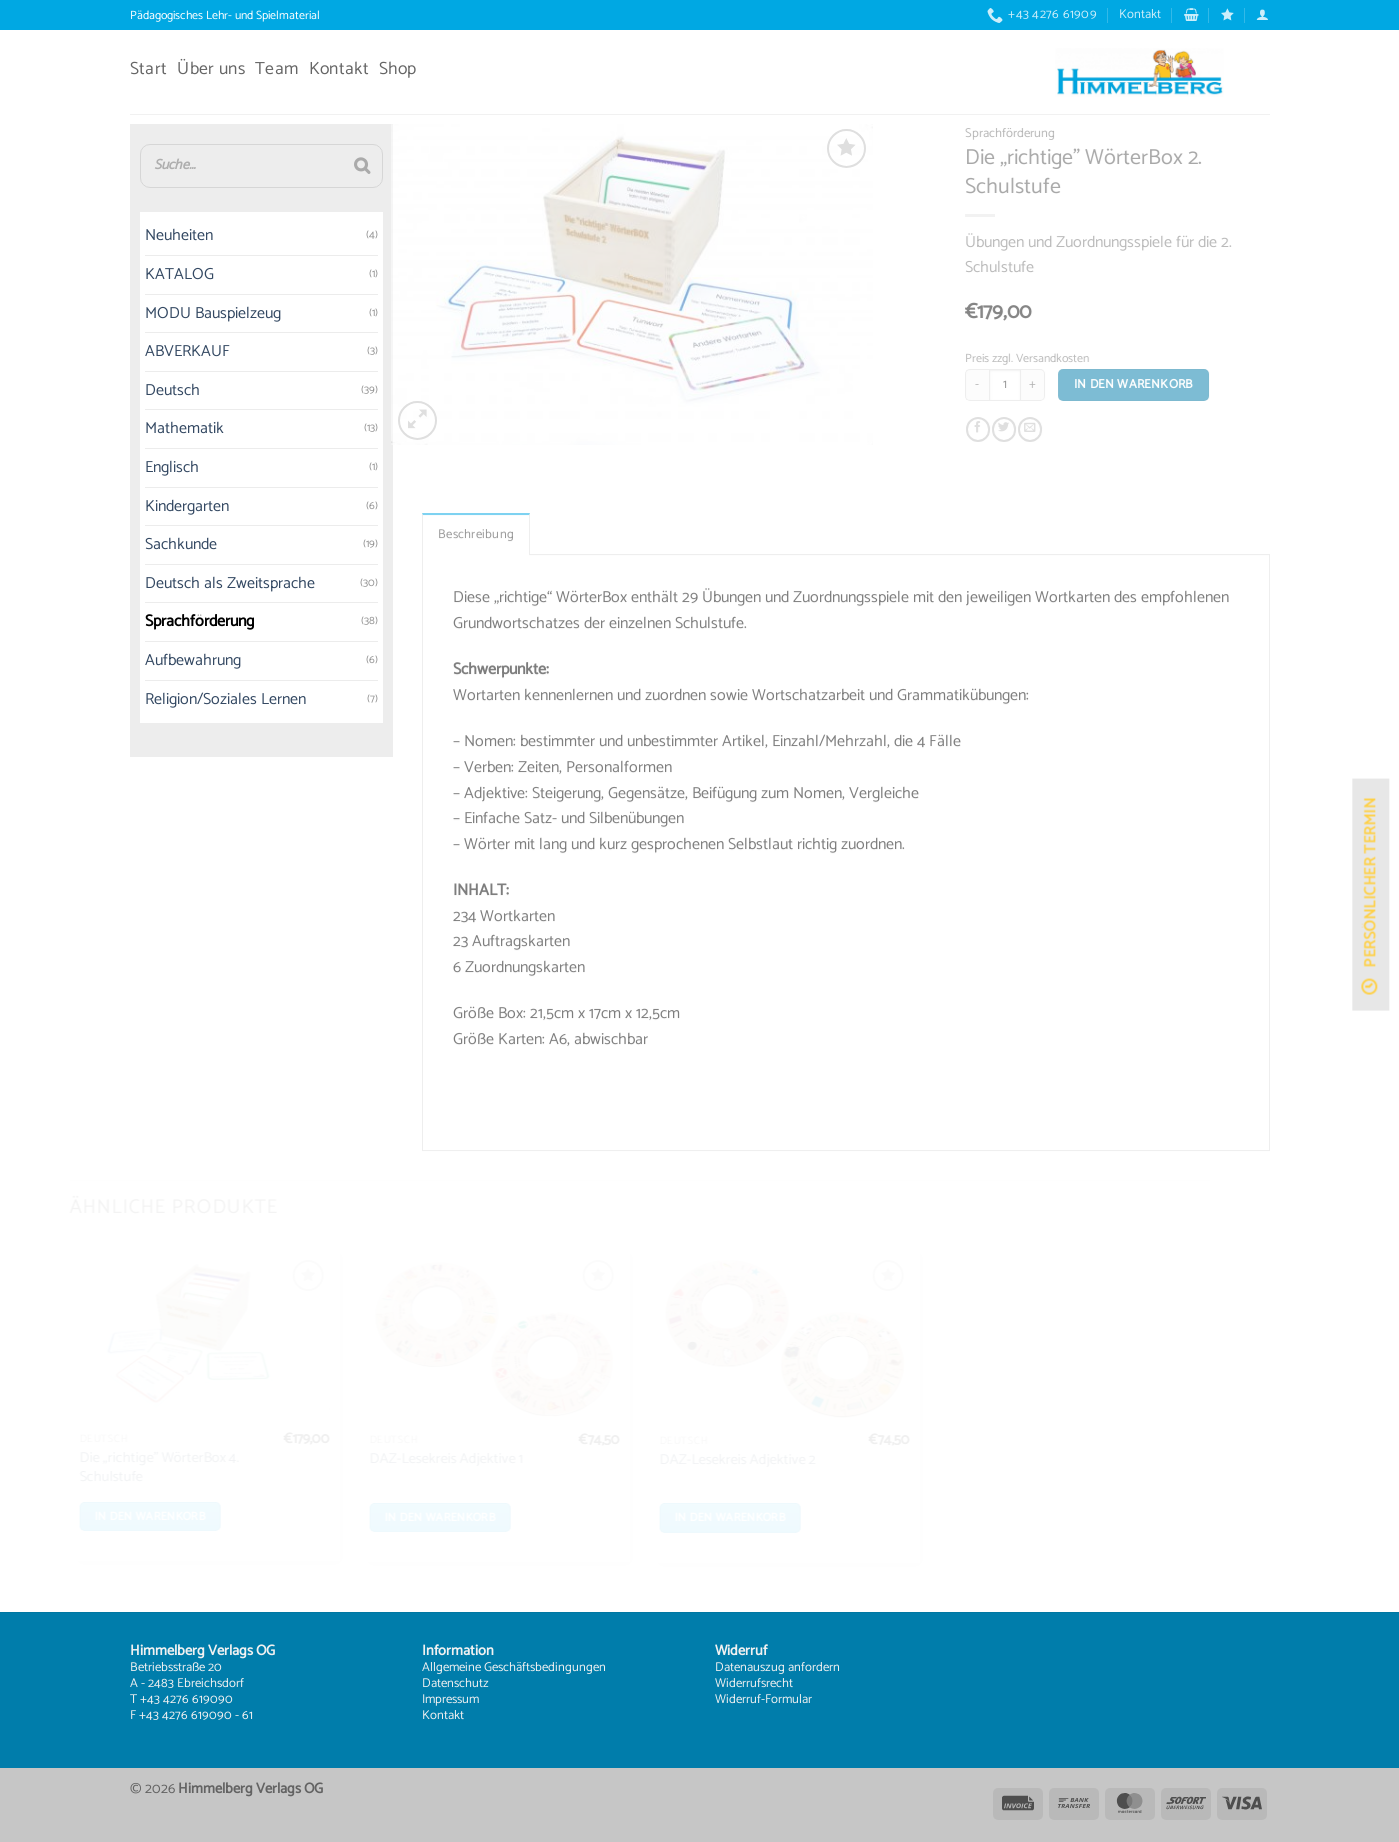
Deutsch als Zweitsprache (188, 583)
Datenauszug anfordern (777, 1667)
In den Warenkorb (1162, 384)
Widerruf (738, 1699)
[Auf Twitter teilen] (1033, 430)
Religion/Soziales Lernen (183, 699)
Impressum (450, 1699)
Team (276, 69)
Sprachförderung (157, 622)
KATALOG (137, 274)
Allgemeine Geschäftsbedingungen (514, 1667)
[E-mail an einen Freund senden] (1059, 430)
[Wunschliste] (1227, 14)
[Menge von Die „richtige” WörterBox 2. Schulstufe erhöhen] (1062, 385)
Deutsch (130, 390)
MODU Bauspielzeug (171, 313)
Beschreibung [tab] (476, 563)
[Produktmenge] (1034, 385)
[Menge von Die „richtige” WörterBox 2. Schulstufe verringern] (1006, 385)
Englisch (130, 467)
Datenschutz (455, 1683)
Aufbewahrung (151, 660)
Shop (397, 69)
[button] (1191, 14)
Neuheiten (137, 236)
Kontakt (1140, 14)
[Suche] (320, 166)
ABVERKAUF (145, 352)
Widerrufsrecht (754, 1683)
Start (149, 69)
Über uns (211, 69)
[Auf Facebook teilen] (1007, 430)
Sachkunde (139, 545)
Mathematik (142, 429)
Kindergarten (145, 506)
